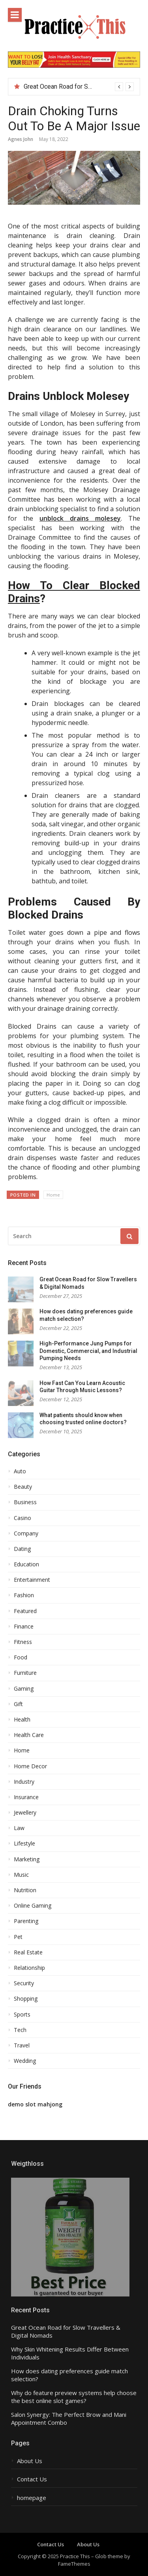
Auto (20, 1471)
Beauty (23, 1486)
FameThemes (74, 2563)
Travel (22, 2045)
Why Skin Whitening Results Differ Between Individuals (70, 2353)
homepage (31, 2498)
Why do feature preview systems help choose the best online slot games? (74, 2397)
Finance (24, 1626)
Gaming (24, 1688)
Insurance (26, 1797)
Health (22, 1719)
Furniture (25, 1672)
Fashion (24, 1595)
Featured (25, 1611)
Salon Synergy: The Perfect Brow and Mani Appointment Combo (68, 2418)
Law (19, 1828)
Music (21, 1874)
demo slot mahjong (35, 2104)
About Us (29, 2461)
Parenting (26, 1921)
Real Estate (28, 1952)
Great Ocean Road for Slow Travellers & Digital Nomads (65, 2331)
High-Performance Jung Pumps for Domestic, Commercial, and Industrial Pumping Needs (88, 1350)
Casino (22, 1518)
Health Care (29, 1735)
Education (26, 1564)
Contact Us (32, 2479)
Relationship (29, 1967)
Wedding (25, 2060)
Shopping (25, 1998)
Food (20, 1657)
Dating (22, 1548)
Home (53, 1195)
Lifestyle (24, 1843)
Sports (22, 2014)
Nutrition (25, 1890)
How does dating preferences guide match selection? (69, 2375)
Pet (18, 1937)
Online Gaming (32, 1905)
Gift (18, 1704)
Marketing (26, 1859)
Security (24, 1983)
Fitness (23, 1642)
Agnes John (20, 139)
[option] (79, 86)
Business (25, 1502)
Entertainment (32, 1579)
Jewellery (25, 1812)
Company (26, 1533)
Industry (24, 1781)
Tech (20, 2030)
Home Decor (30, 1766)
